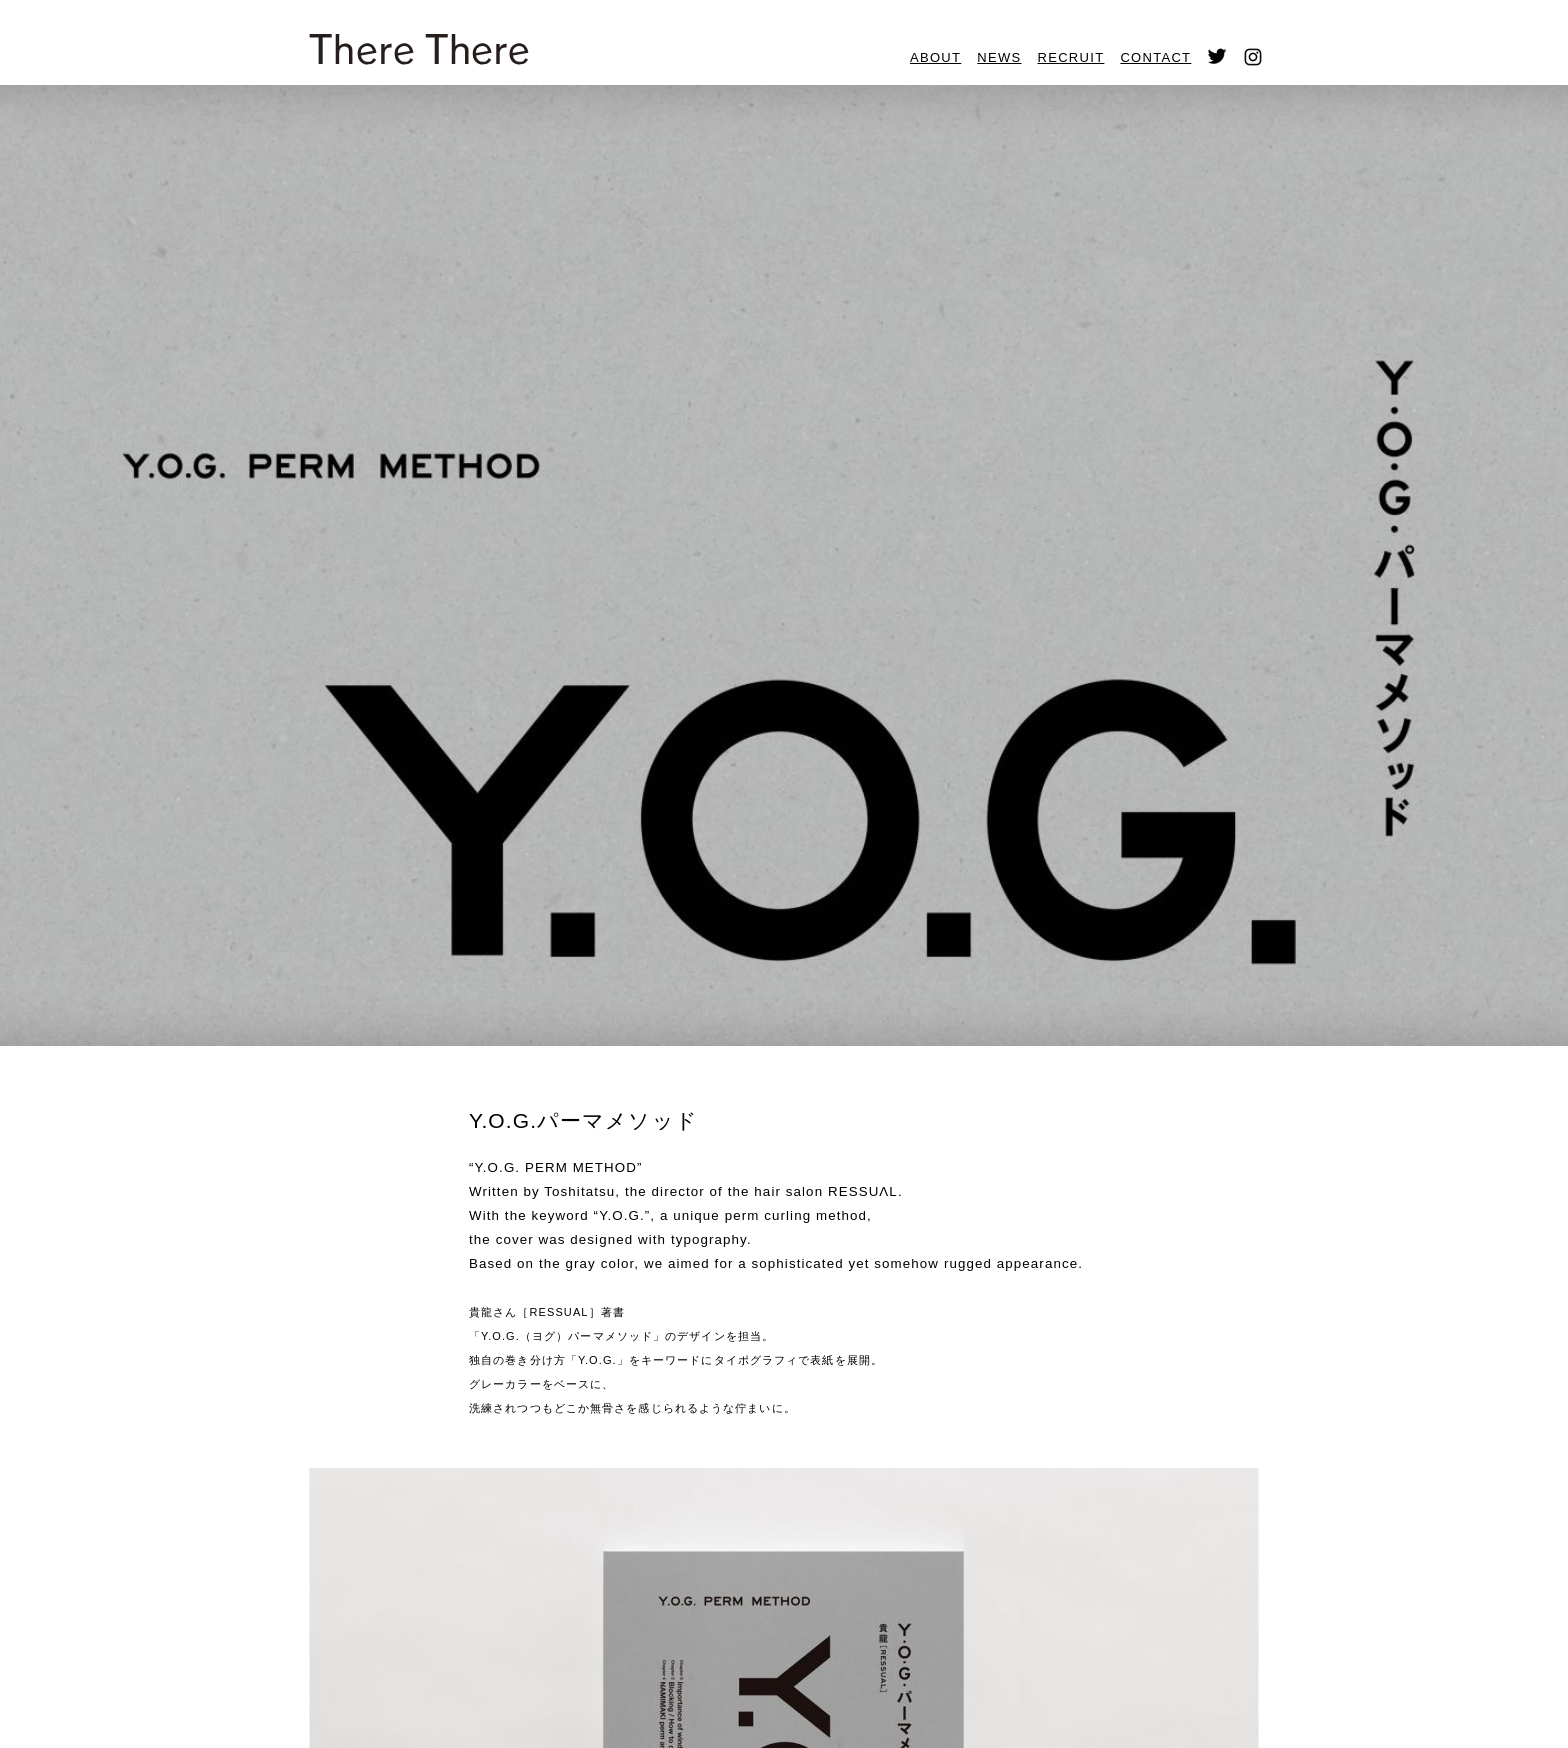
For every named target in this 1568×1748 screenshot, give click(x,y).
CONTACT (1155, 57)
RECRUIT (1071, 57)
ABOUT (935, 57)
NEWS (999, 57)
